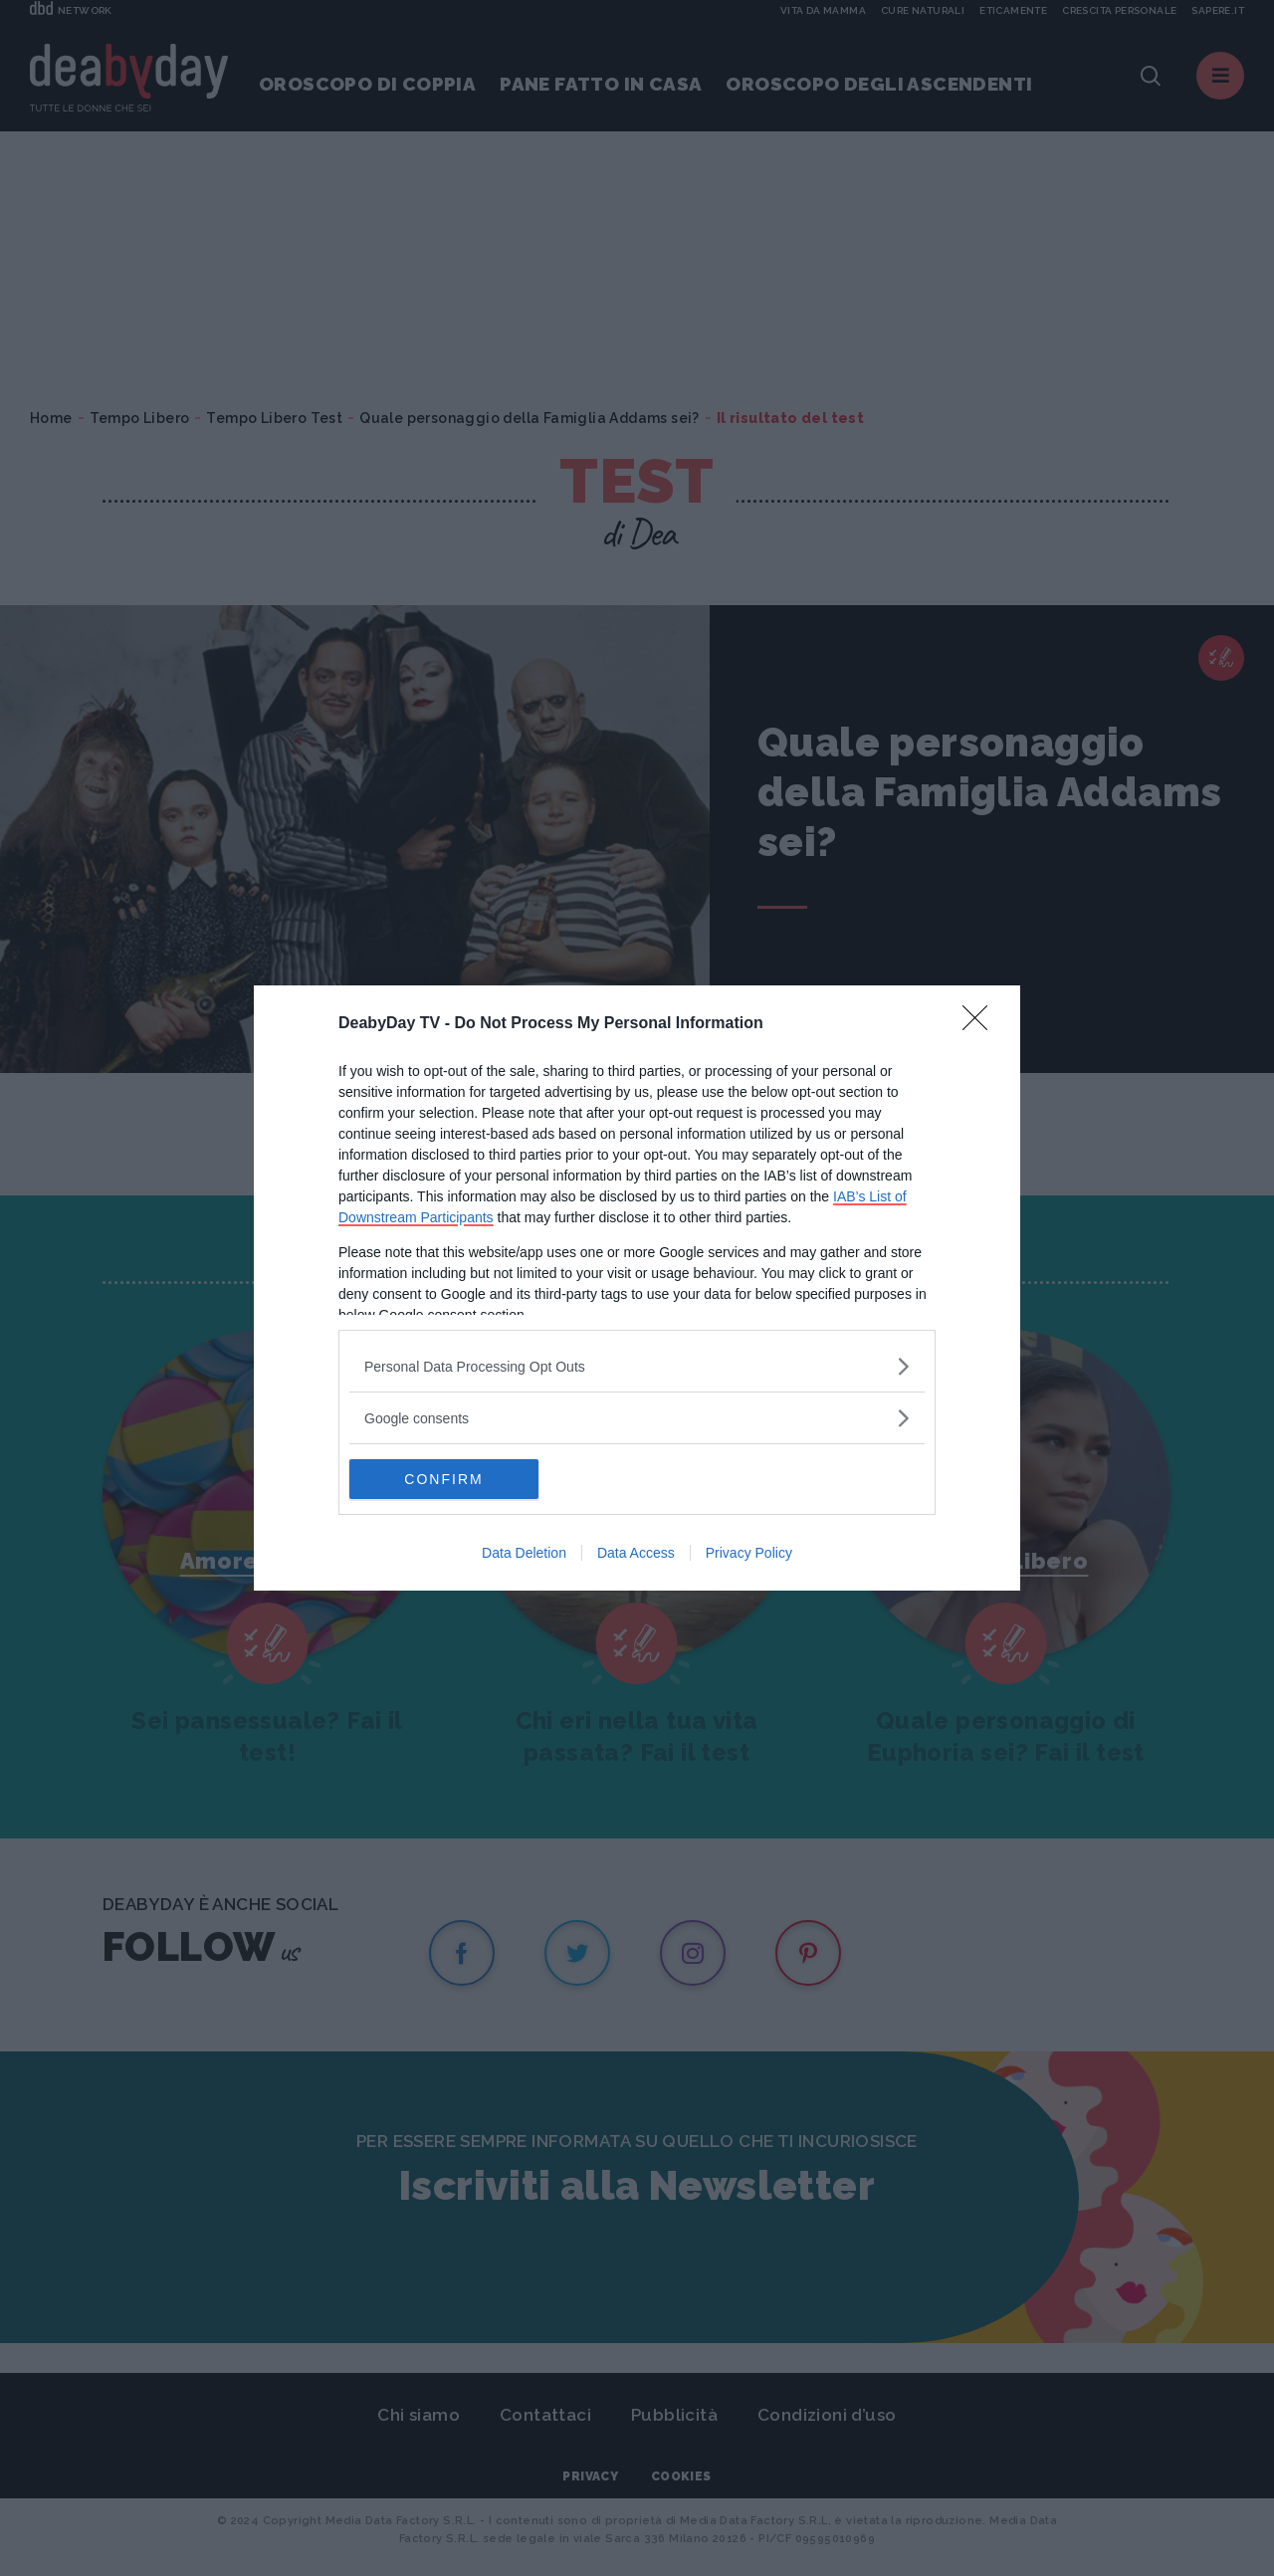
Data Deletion (524, 1553)
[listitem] (637, 1366)
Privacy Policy (749, 1553)
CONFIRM (443, 1479)
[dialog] (637, 1288)
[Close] (981, 1024)
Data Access (636, 1553)
